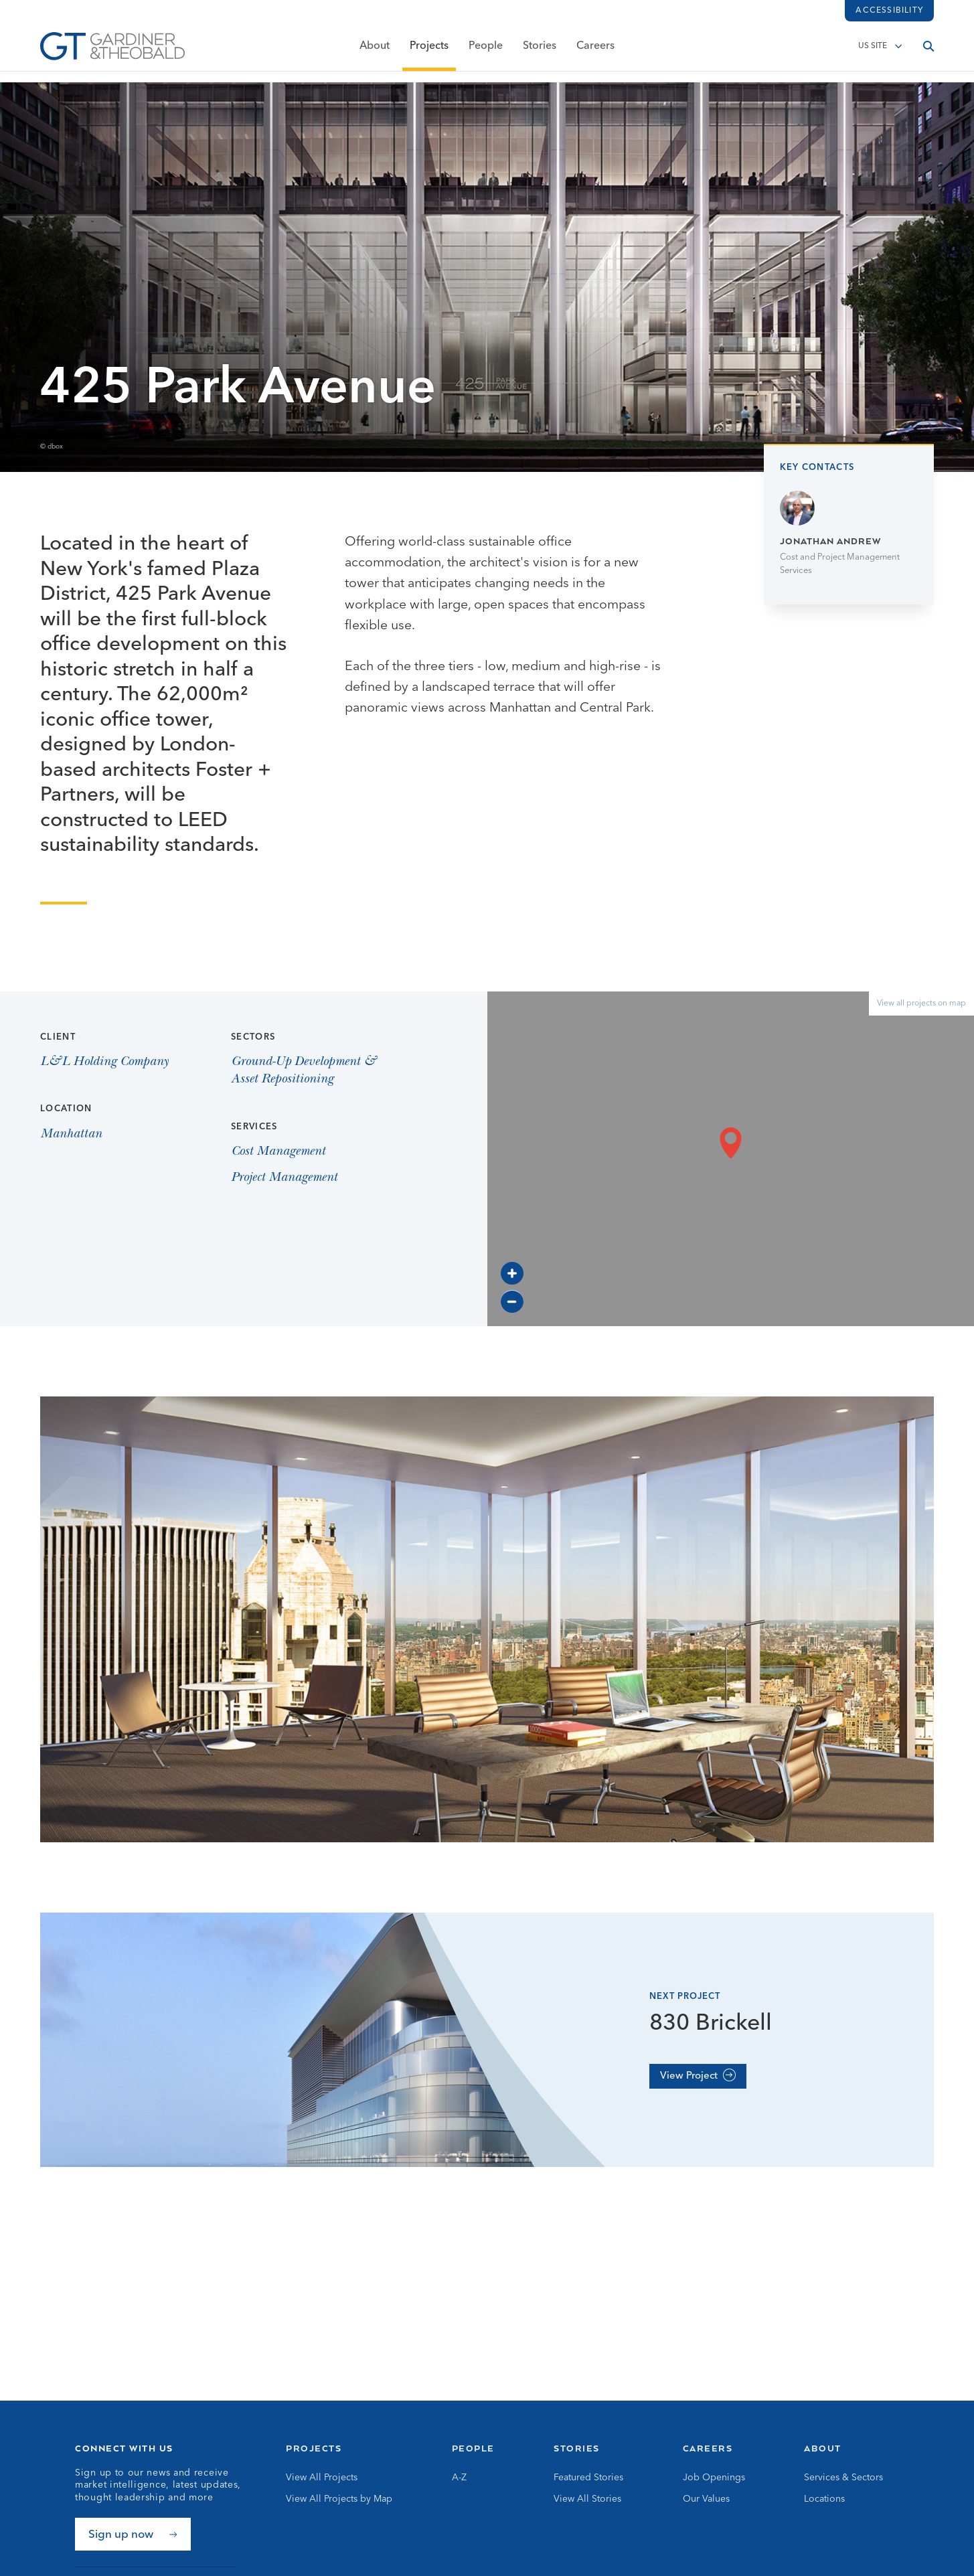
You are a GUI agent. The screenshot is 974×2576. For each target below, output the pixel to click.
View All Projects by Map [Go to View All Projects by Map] (339, 2499)
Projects (429, 51)
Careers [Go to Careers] (708, 2448)
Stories (539, 51)
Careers (595, 51)
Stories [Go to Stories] (577, 2448)
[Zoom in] (512, 1273)
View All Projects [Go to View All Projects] (321, 2477)
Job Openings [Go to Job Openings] (714, 2477)
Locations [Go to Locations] (824, 2499)
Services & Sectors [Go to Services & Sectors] (843, 2477)
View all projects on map (921, 1003)
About (374, 51)
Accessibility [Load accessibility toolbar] (889, 11)
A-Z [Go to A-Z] (459, 2477)
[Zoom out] (512, 1301)
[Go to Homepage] (112, 51)
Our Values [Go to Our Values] (706, 2499)
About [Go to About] (822, 2448)
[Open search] (928, 52)
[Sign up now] (133, 2534)
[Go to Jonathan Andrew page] (849, 534)
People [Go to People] (473, 2448)
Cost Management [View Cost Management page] (278, 1152)
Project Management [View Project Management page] (284, 1178)
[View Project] (697, 2076)
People (486, 51)
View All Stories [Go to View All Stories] (587, 2499)
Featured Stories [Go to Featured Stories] (588, 2477)
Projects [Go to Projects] (313, 2448)
